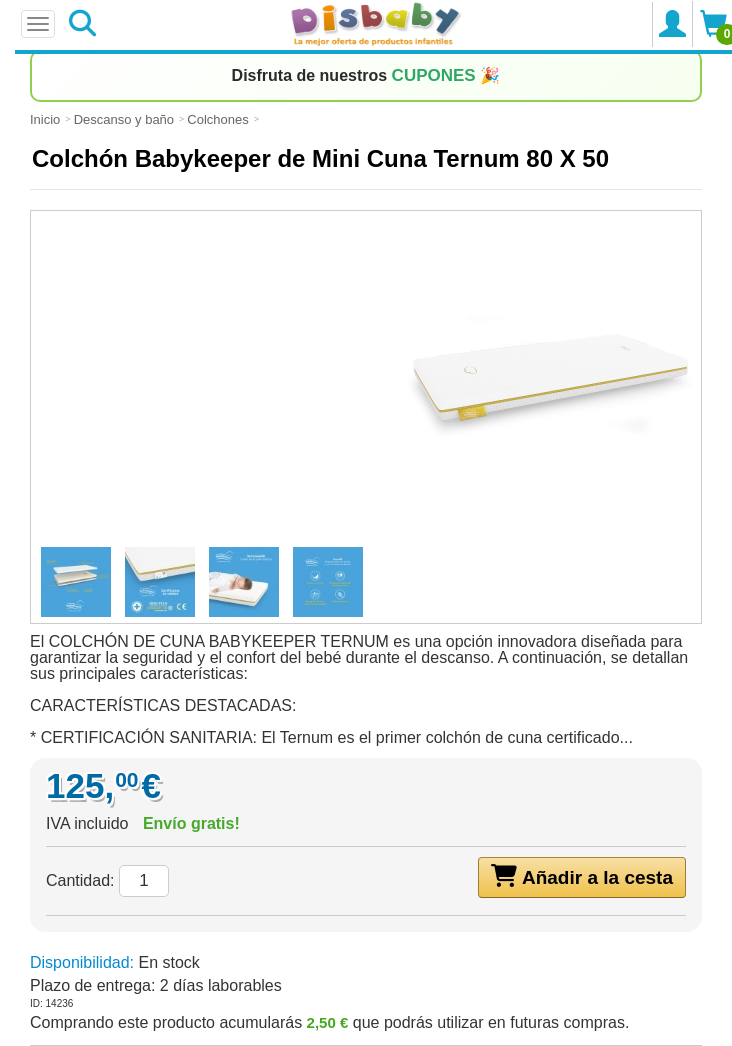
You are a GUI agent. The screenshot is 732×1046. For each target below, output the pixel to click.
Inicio (45, 119)
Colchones (217, 119)
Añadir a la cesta (582, 876)
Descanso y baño (124, 119)
